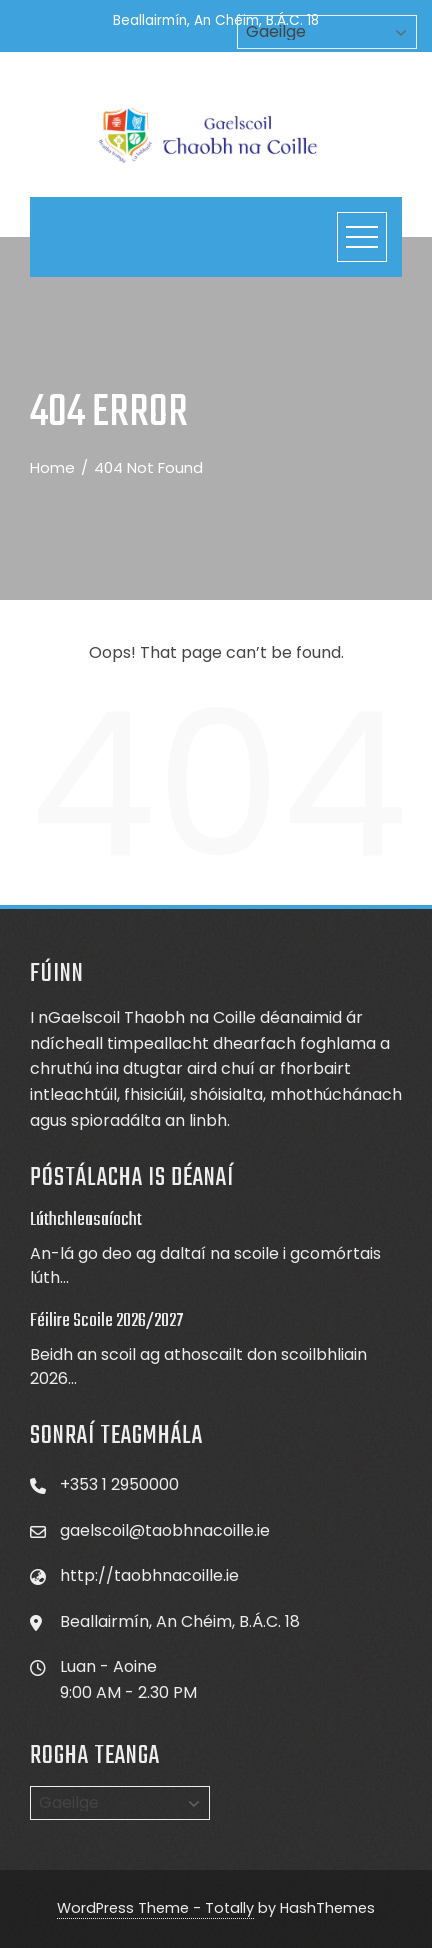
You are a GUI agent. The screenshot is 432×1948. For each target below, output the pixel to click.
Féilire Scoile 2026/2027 (106, 1321)
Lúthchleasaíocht (86, 1220)
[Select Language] (120, 1803)
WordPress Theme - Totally (155, 1908)
